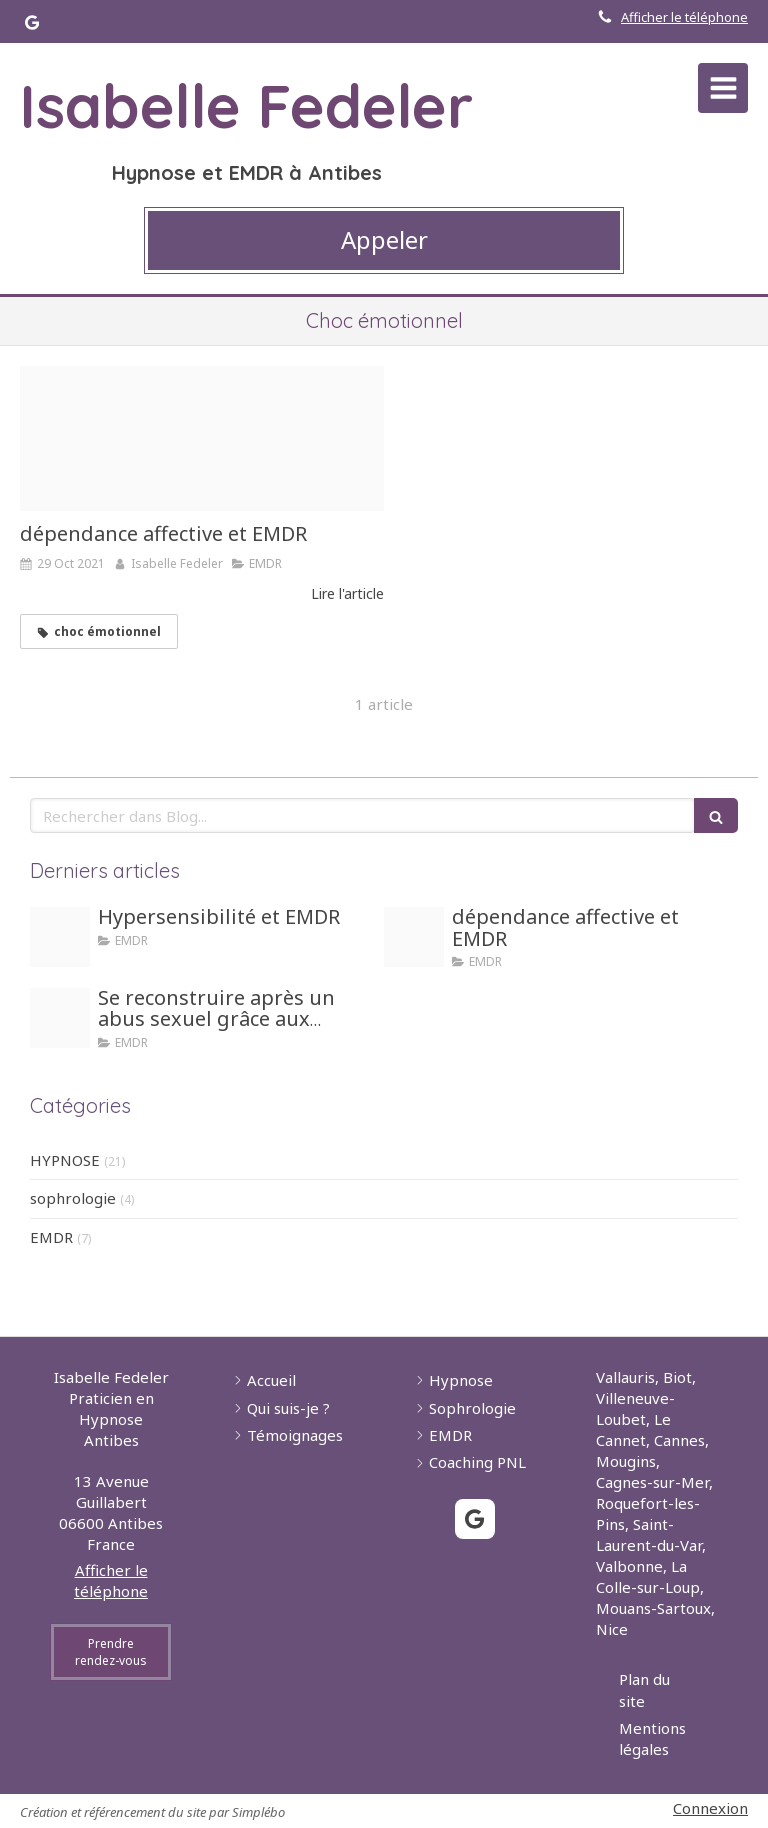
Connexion (710, 1808)
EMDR (51, 1237)
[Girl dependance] (202, 439)
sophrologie (73, 1198)
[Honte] (60, 1018)
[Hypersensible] (60, 937)
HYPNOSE (65, 1160)
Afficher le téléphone (684, 17)
